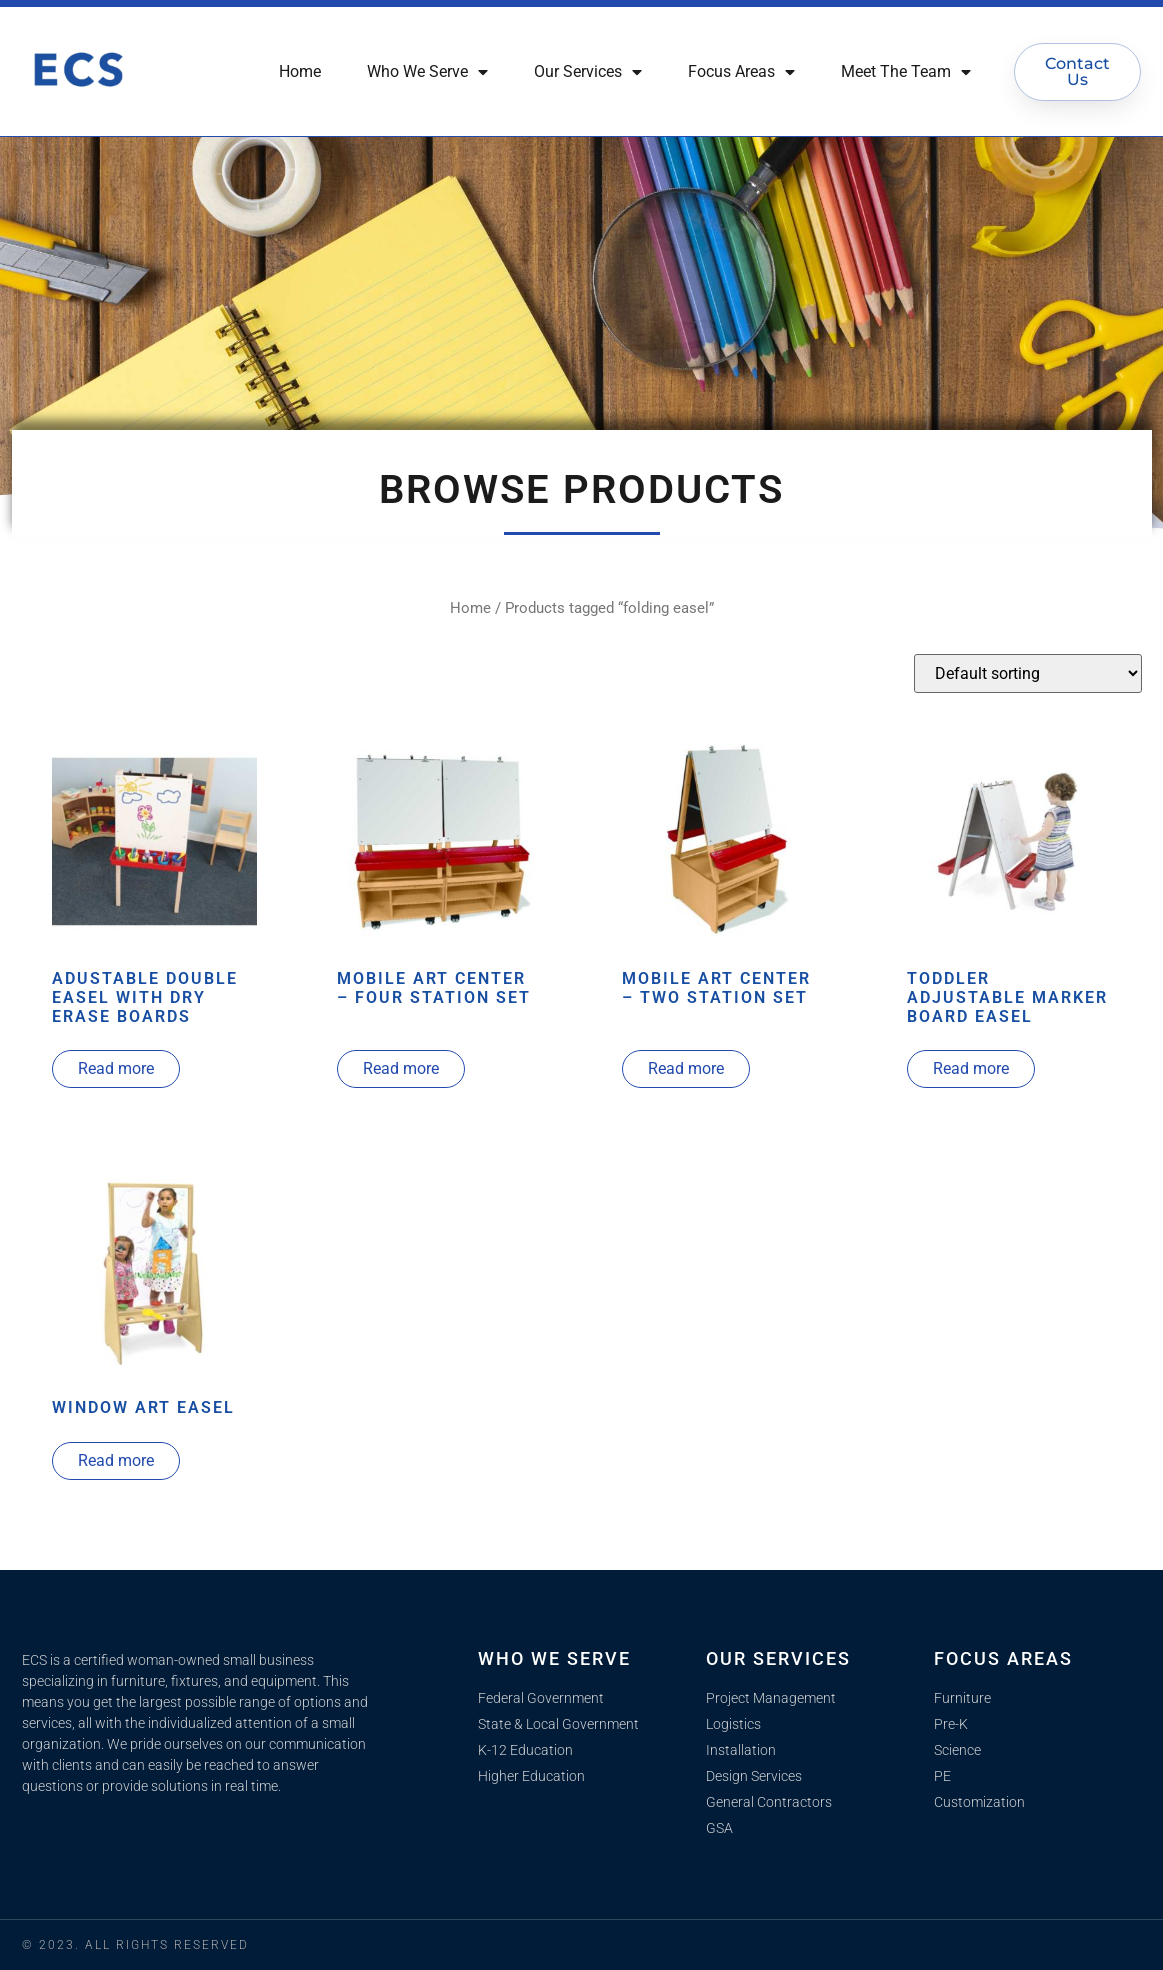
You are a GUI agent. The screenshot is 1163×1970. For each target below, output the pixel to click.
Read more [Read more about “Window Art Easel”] (116, 1460)
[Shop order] (1028, 673)
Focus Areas (741, 72)
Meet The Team (906, 72)
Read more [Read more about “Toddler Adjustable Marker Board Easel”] (971, 1068)
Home (300, 71)
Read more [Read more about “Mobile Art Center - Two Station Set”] (686, 1068)
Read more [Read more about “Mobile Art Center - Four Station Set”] (401, 1068)
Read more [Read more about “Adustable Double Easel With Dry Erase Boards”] (116, 1068)
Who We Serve (427, 72)
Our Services (588, 72)
